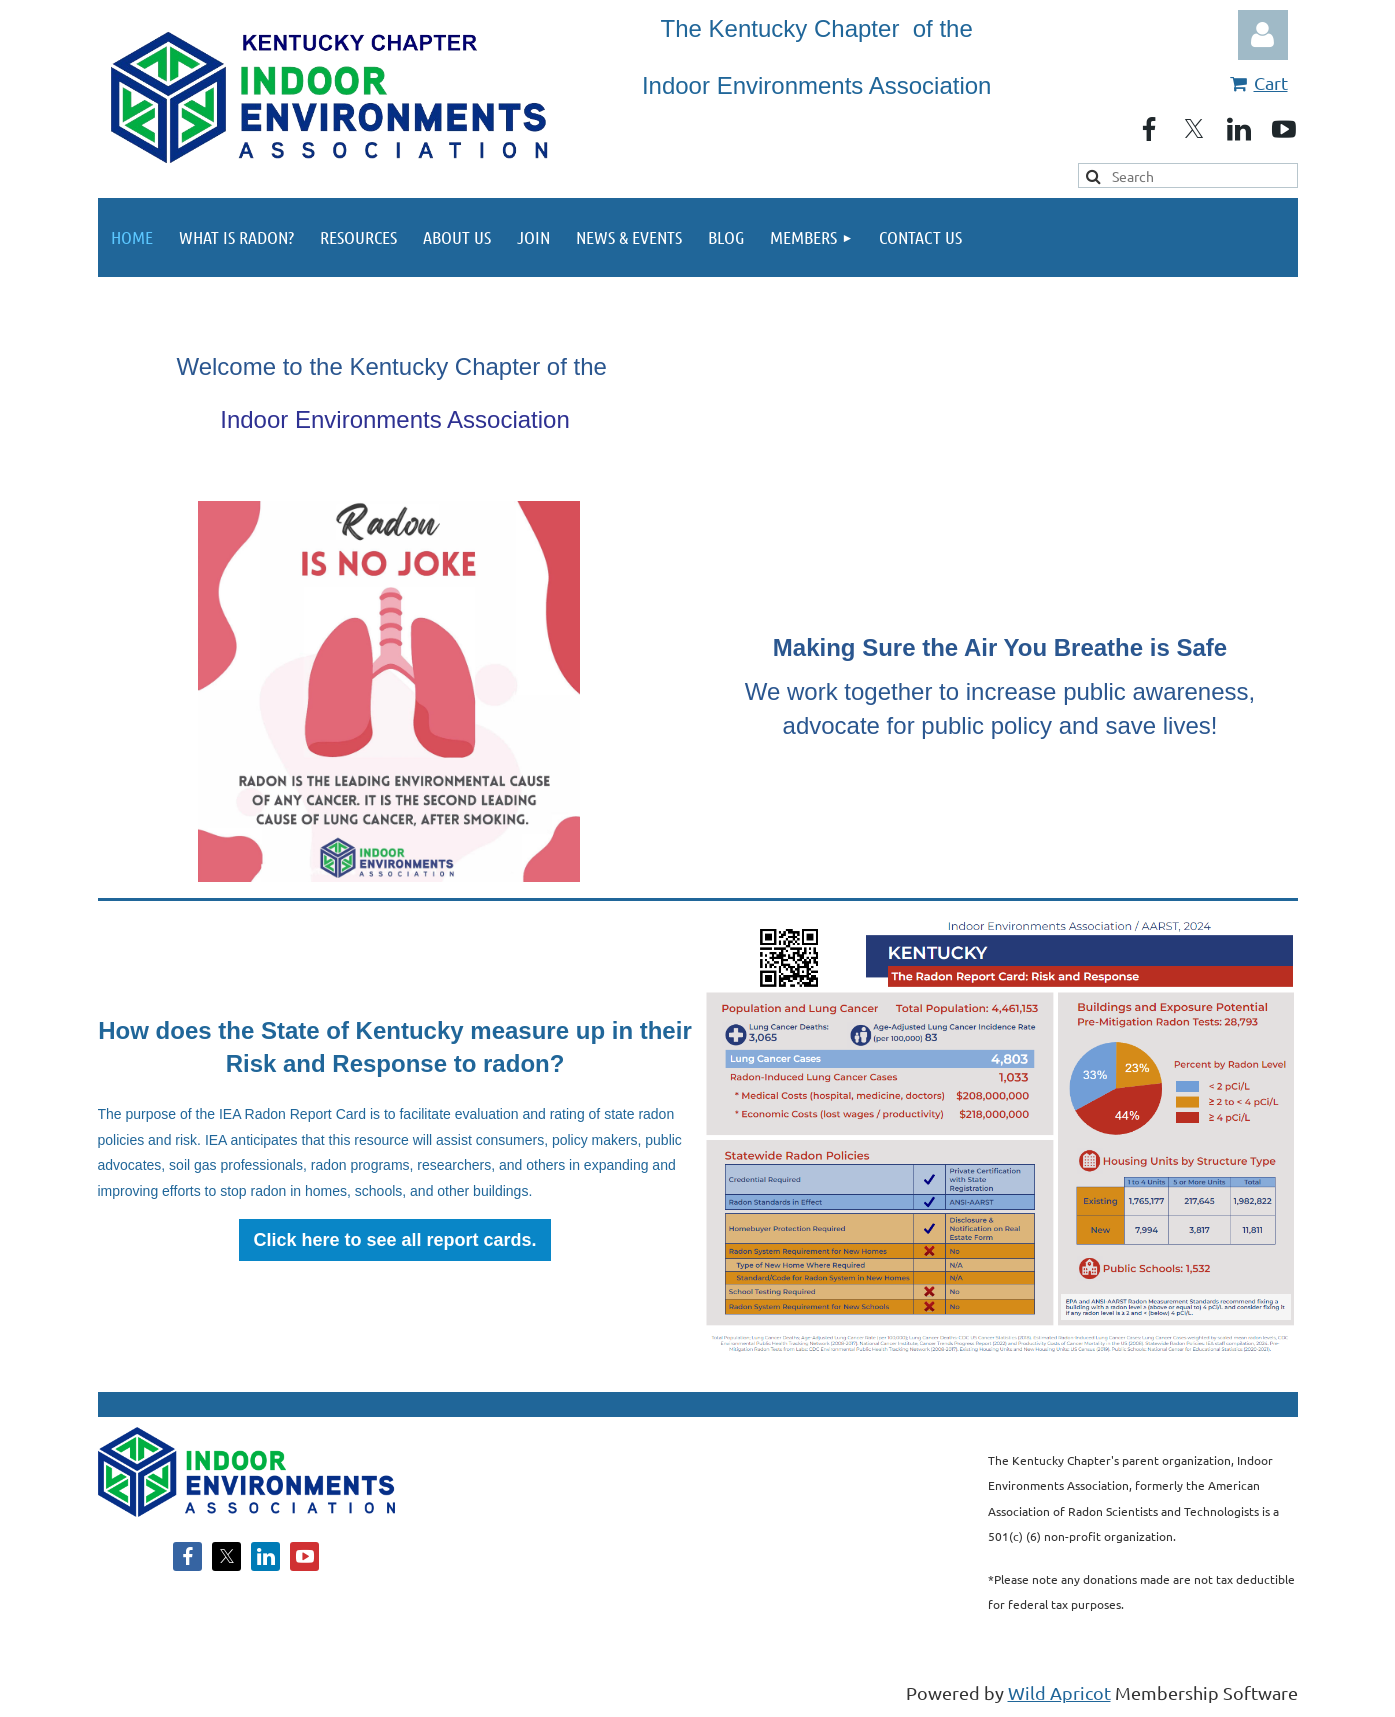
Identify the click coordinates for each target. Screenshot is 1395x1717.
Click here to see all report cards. (394, 1240)
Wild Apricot (1059, 1692)
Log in (1263, 35)
